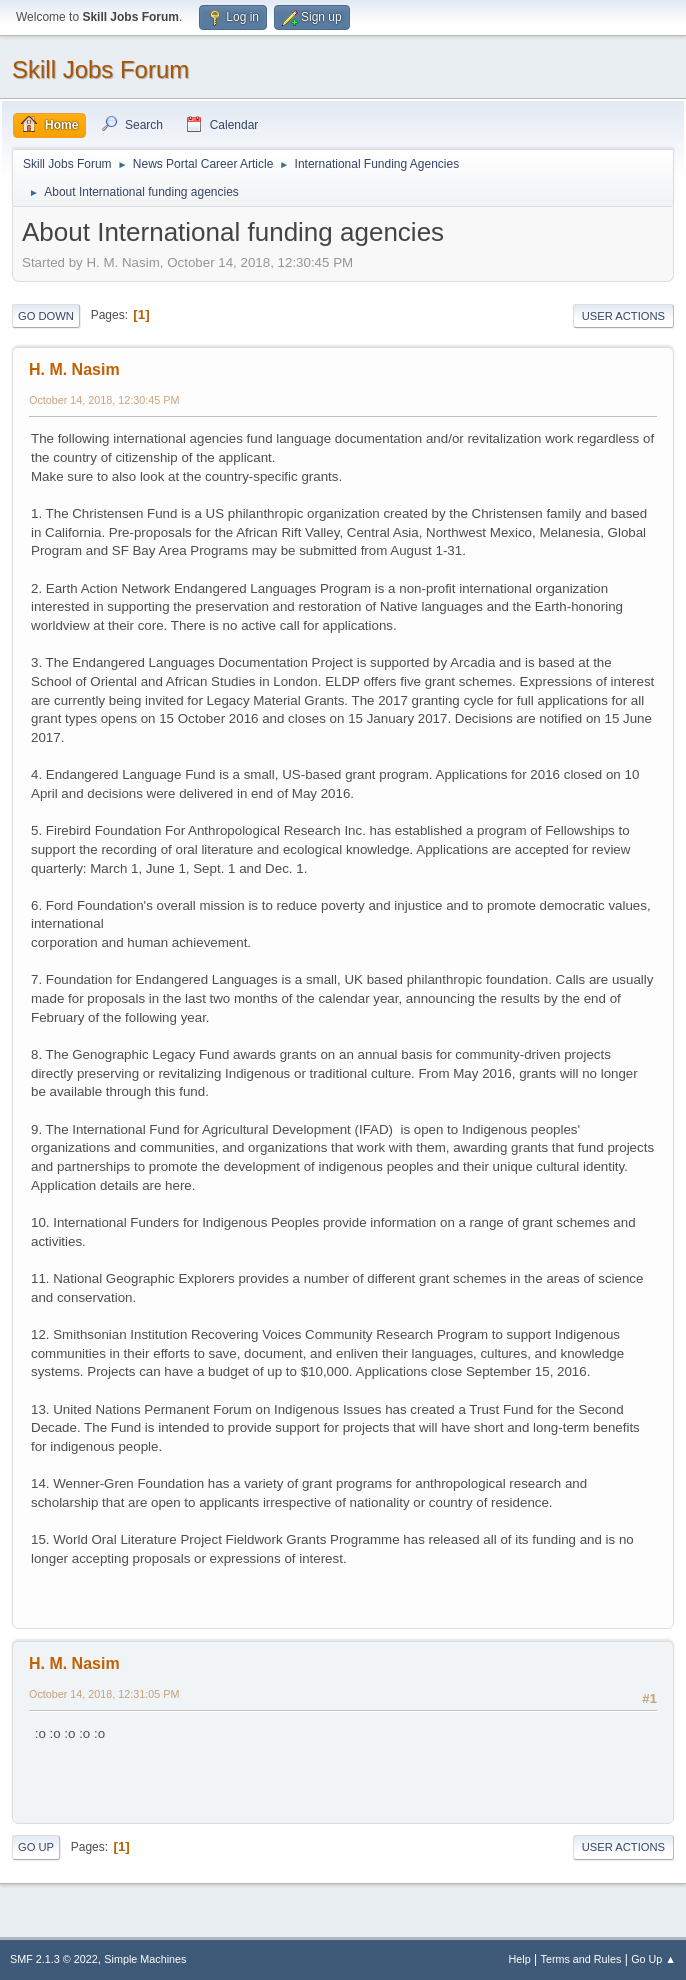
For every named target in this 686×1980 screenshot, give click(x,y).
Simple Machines (145, 1959)
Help (520, 1959)
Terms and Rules (581, 1959)
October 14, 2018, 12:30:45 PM (104, 400)
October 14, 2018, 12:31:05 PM (104, 1694)
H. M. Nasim (74, 369)
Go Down (46, 316)
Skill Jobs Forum (100, 69)
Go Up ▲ (653, 1959)
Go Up (36, 1847)
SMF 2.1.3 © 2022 (54, 1959)
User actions (623, 316)
